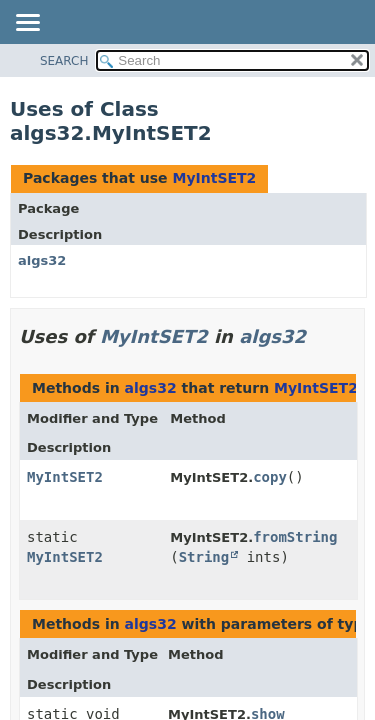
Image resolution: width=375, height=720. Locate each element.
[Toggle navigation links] (27, 24)
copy (270, 477)
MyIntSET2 (214, 178)
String (204, 557)
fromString (295, 537)
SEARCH (64, 61)
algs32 (42, 260)
